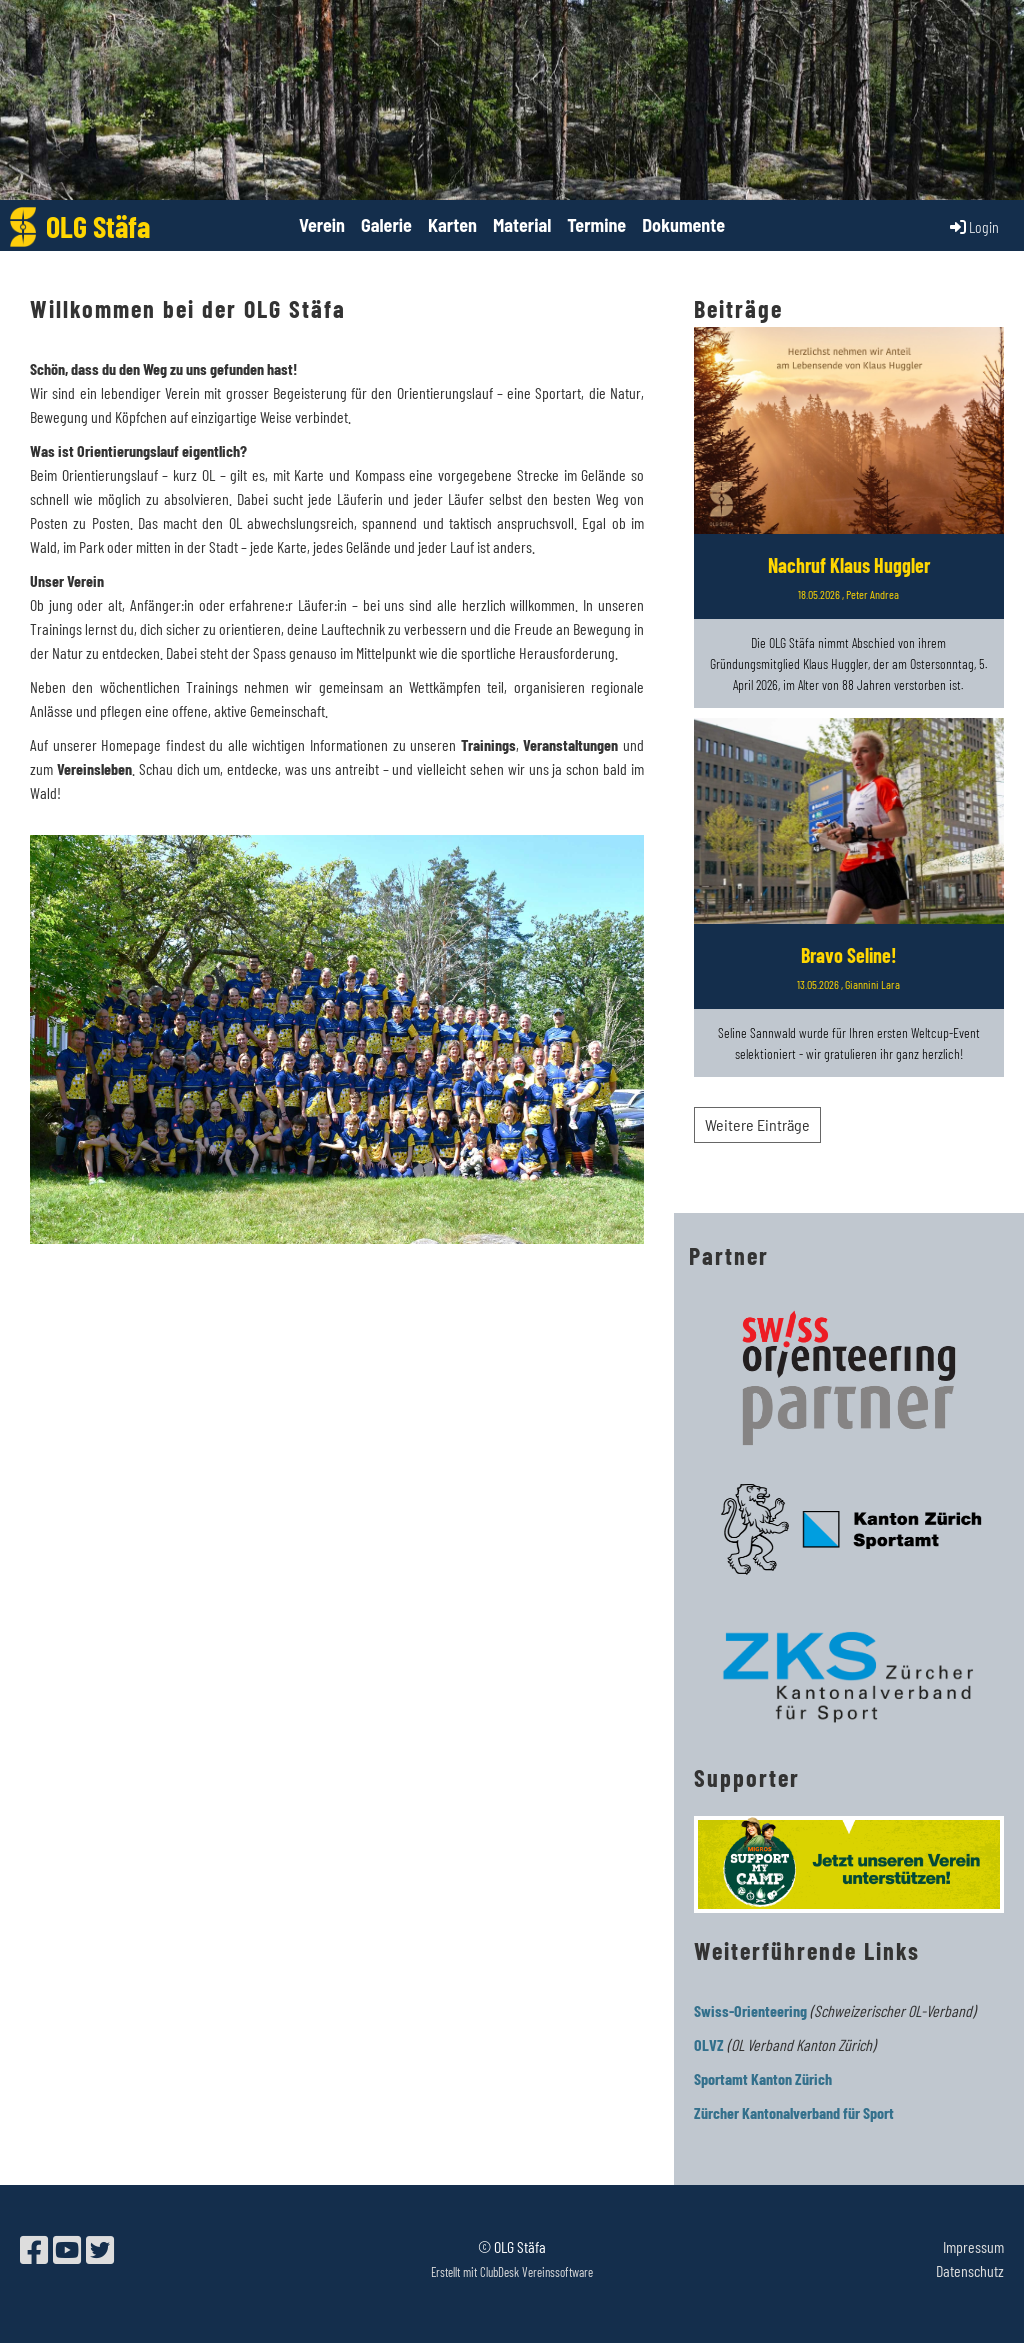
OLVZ (709, 2044)
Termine (596, 225)
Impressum (973, 2246)
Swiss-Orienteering (750, 2010)
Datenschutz (970, 2270)
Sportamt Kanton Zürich (763, 2078)
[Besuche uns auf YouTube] (67, 2249)
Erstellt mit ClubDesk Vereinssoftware (512, 2272)
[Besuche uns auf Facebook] (34, 2249)
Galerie (386, 225)
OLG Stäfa (98, 226)
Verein (322, 225)
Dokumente (683, 225)
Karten (452, 225)
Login (973, 227)
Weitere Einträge (757, 1124)
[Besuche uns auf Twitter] (100, 2249)
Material (522, 225)
